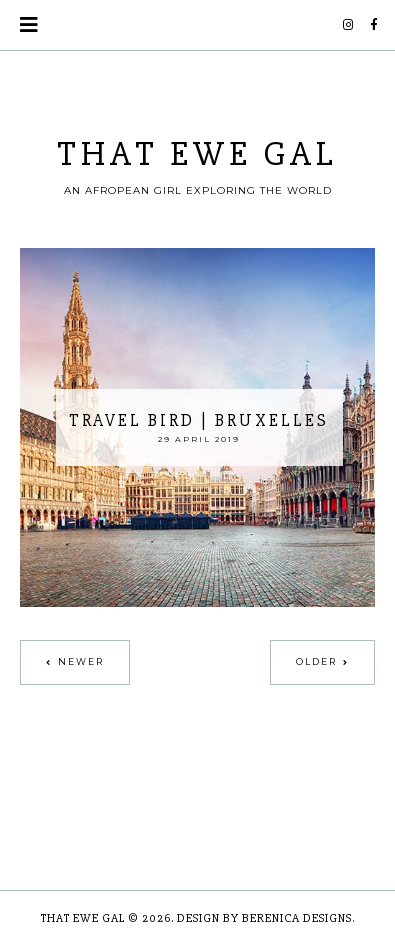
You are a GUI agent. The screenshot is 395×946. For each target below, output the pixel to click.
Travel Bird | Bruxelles (199, 420)
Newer (81, 661)
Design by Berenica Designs (264, 918)
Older (316, 661)
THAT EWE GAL (197, 154)
